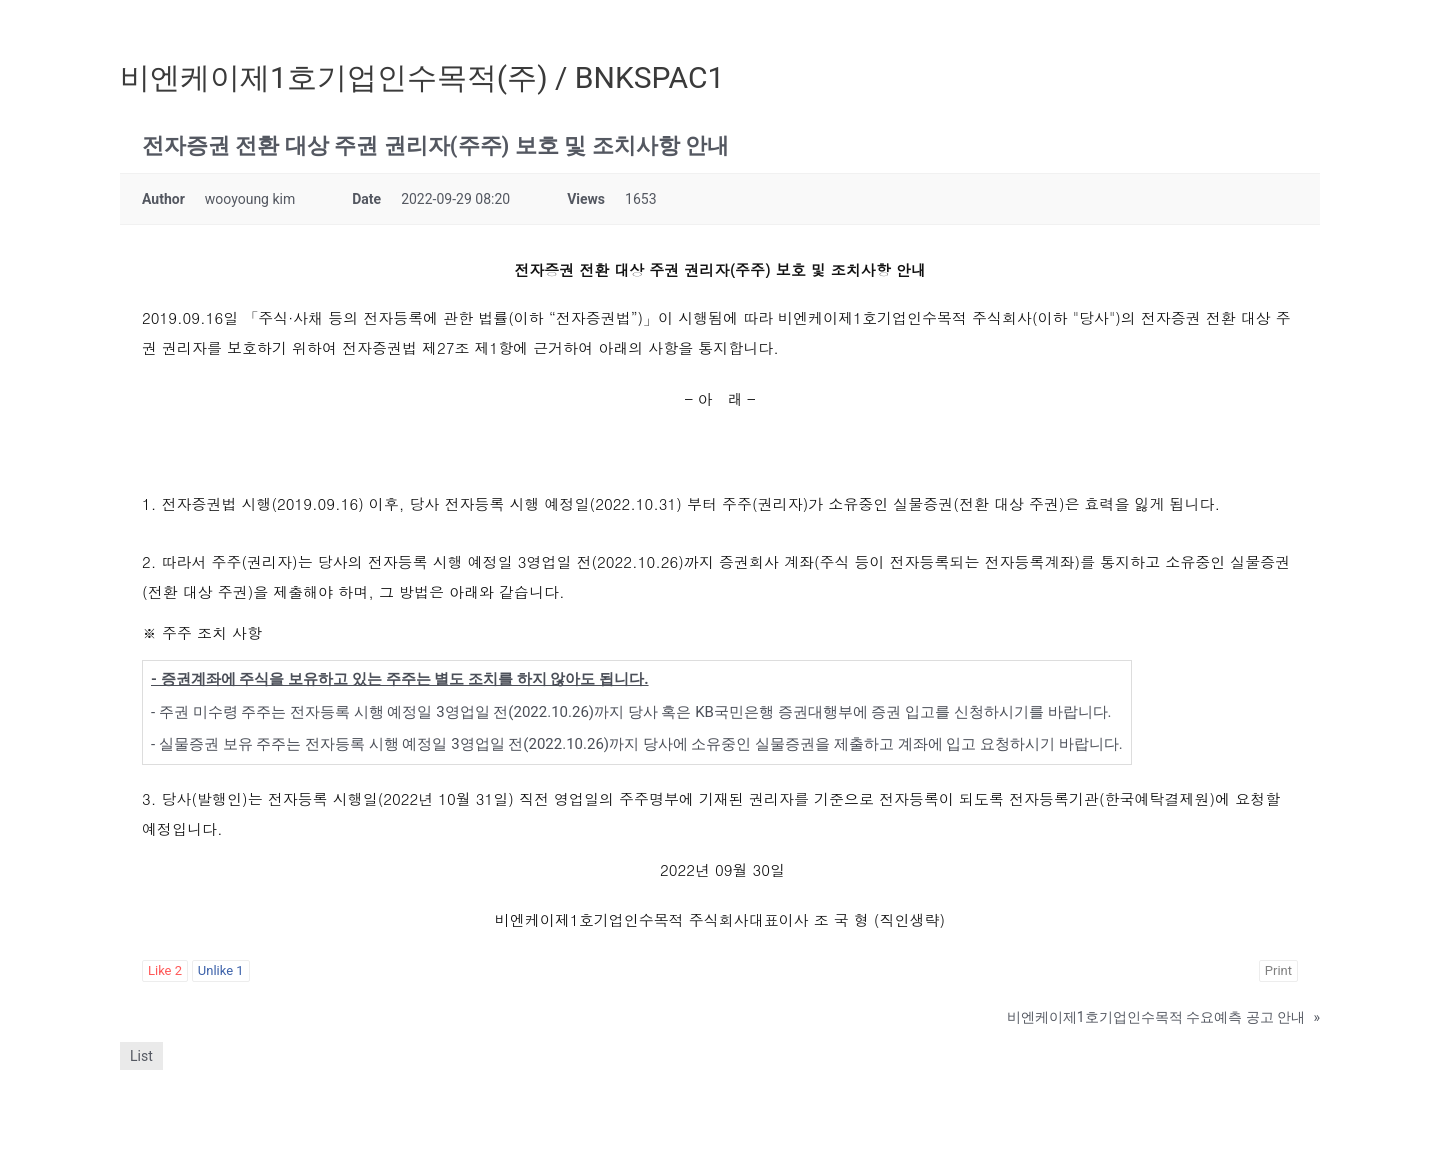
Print (1278, 970)
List (141, 1056)
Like (165, 970)
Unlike (221, 970)
